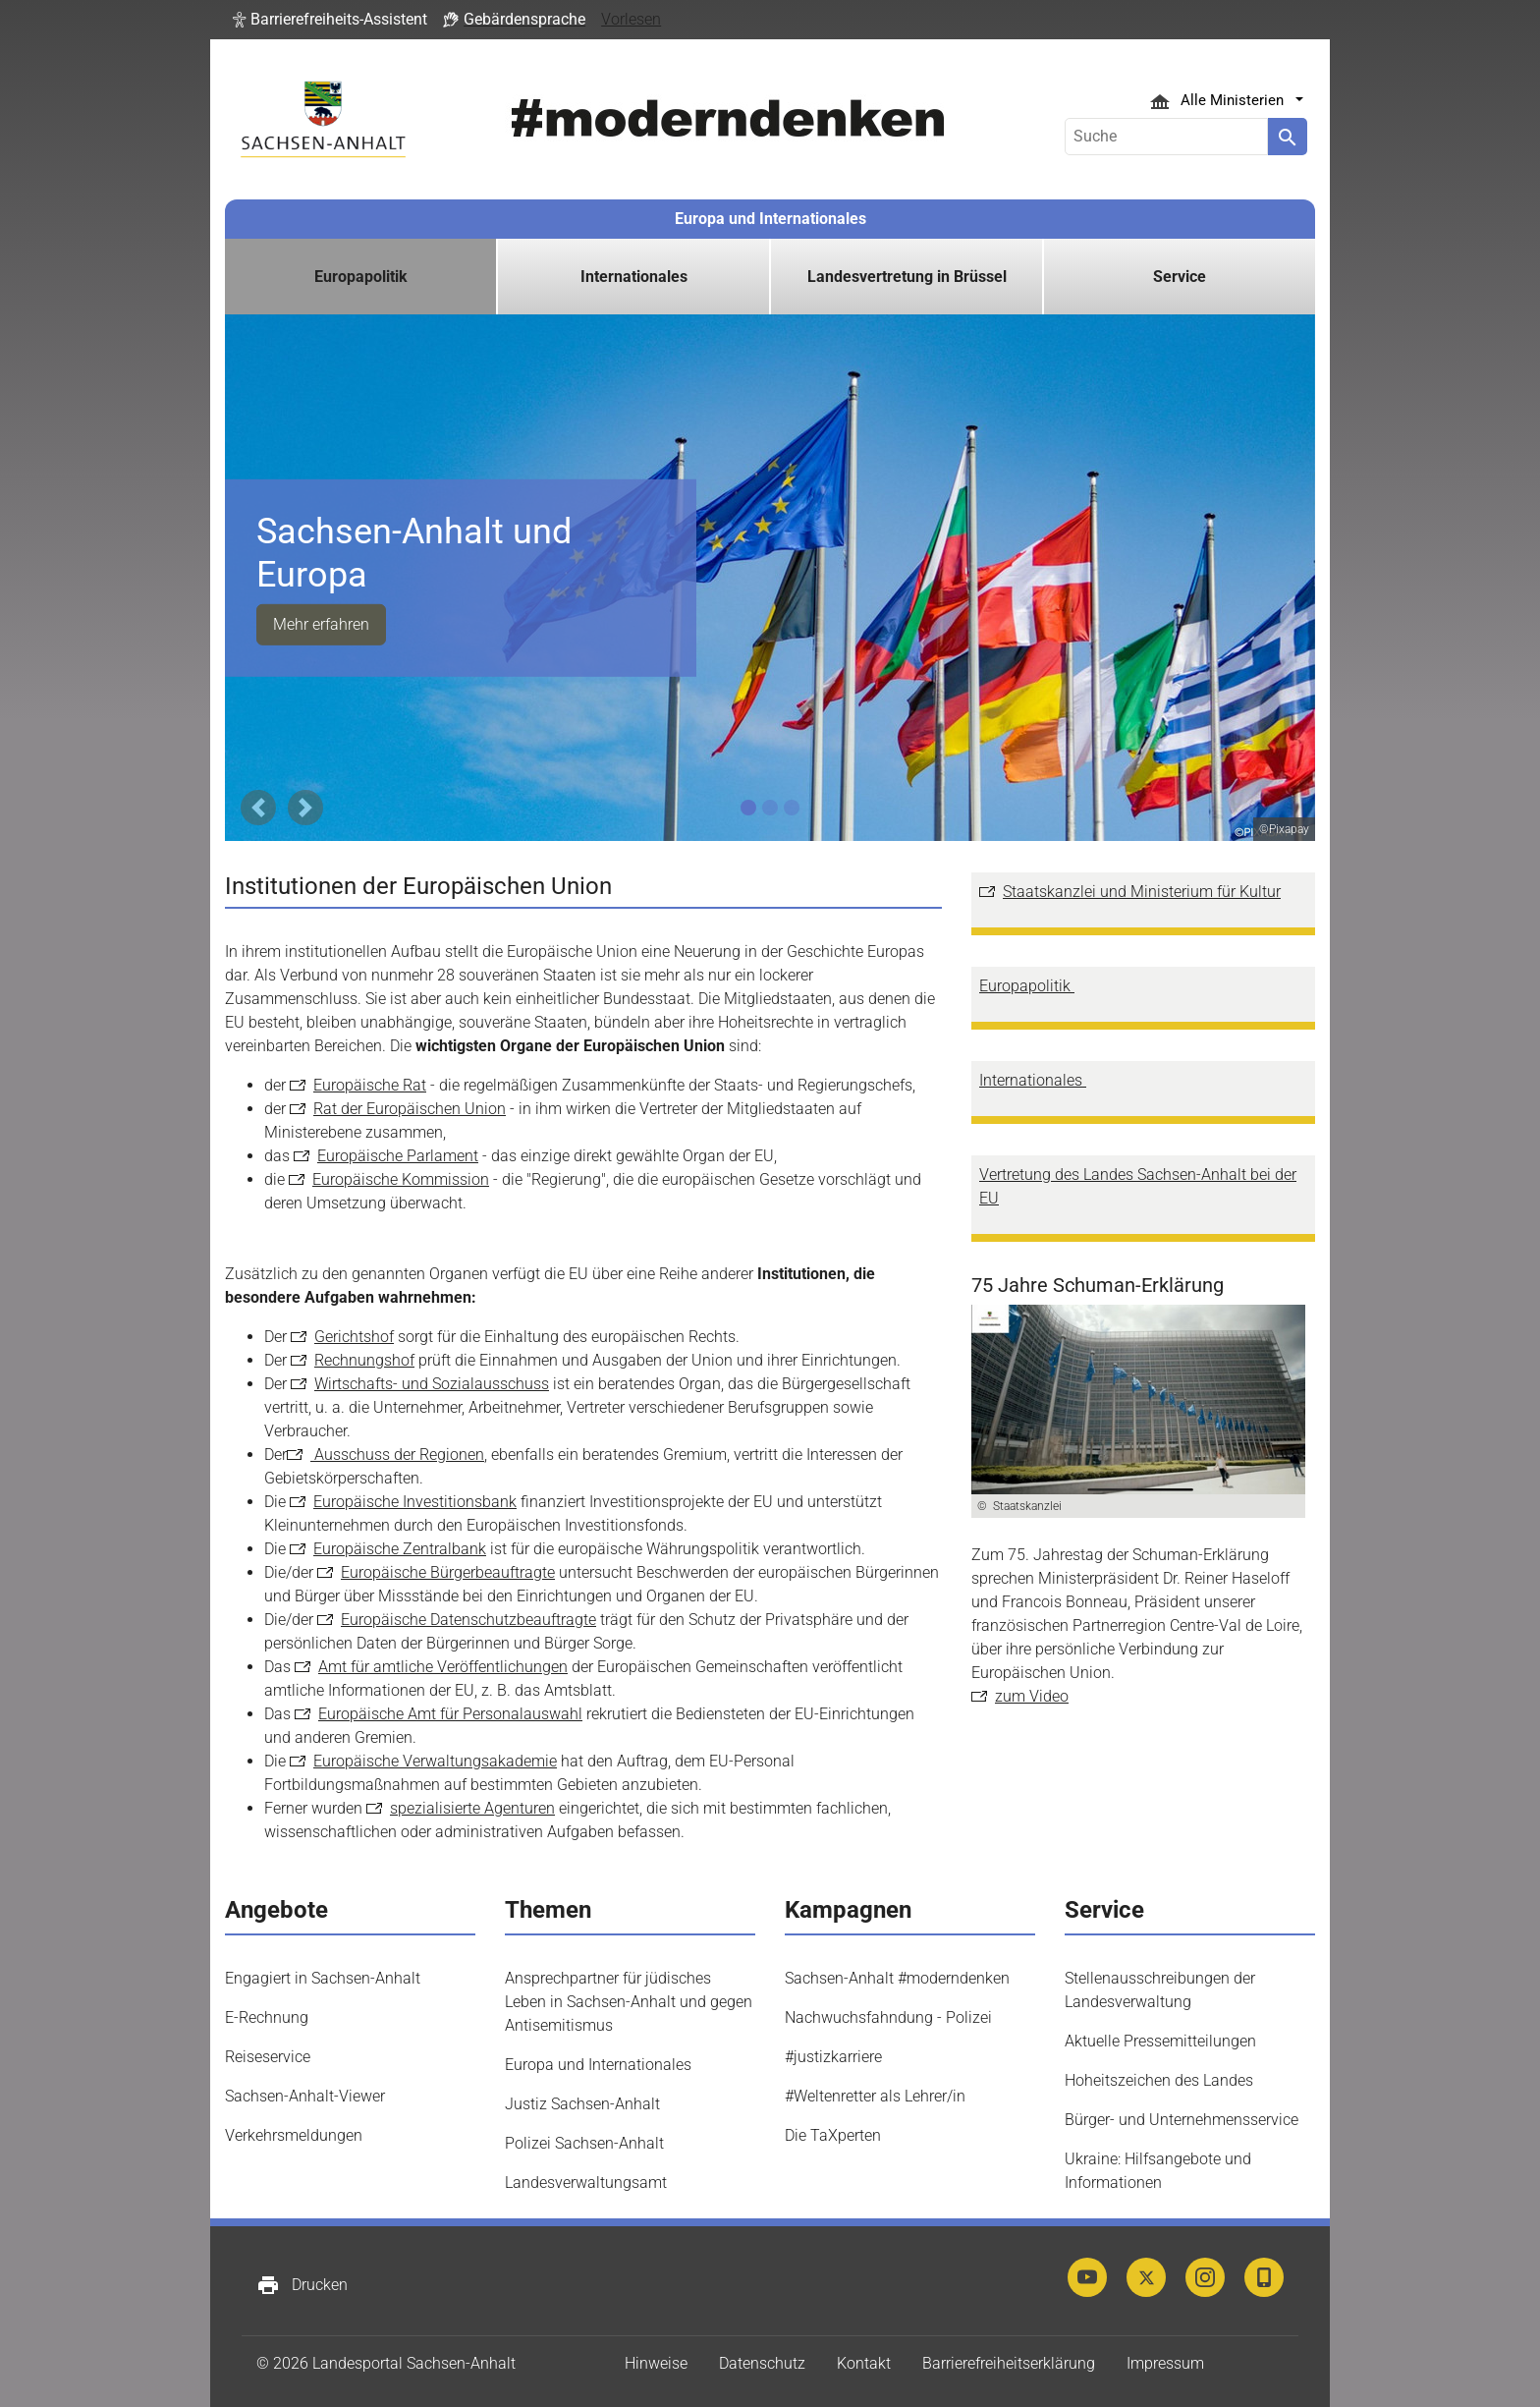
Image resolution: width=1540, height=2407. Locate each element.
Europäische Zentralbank (399, 1548)
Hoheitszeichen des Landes (1159, 2080)
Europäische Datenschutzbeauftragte (468, 1619)
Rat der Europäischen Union (409, 1108)
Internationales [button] (634, 276)
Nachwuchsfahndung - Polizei (888, 2017)
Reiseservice (267, 2056)
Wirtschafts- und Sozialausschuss (431, 1383)
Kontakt (864, 2363)
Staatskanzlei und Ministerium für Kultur (1142, 891)
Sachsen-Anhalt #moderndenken (897, 1978)
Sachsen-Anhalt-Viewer (305, 2096)
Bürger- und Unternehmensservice (1181, 2119)
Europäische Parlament (397, 1156)
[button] (330, 19)
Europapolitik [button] (361, 276)
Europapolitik (1026, 986)
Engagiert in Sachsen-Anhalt (322, 1978)
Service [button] (1179, 276)
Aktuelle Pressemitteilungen (1160, 2041)
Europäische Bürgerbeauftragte (448, 1572)
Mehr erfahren (321, 624)
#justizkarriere (833, 2056)
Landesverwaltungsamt (586, 2182)
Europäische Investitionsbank (415, 1501)
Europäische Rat (369, 1085)
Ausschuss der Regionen (397, 1454)
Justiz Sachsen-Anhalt (582, 2104)
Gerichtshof (354, 1336)
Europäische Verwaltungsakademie (435, 1761)
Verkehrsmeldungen (293, 2135)
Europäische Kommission (400, 1179)
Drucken (302, 2285)
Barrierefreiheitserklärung (1008, 2363)
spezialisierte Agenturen (472, 1808)
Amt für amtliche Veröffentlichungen (443, 1666)
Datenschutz (762, 2363)
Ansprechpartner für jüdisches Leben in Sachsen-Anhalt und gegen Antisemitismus (628, 2002)
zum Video (1032, 1696)
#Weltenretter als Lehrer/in (875, 2096)
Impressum (1165, 2363)
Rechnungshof (364, 1360)
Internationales (1032, 1080)
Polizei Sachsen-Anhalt (584, 2143)
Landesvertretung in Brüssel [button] (907, 276)
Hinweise (656, 2363)
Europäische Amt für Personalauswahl (450, 1714)
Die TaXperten (833, 2135)
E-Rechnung (266, 2017)
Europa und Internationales (770, 218)
